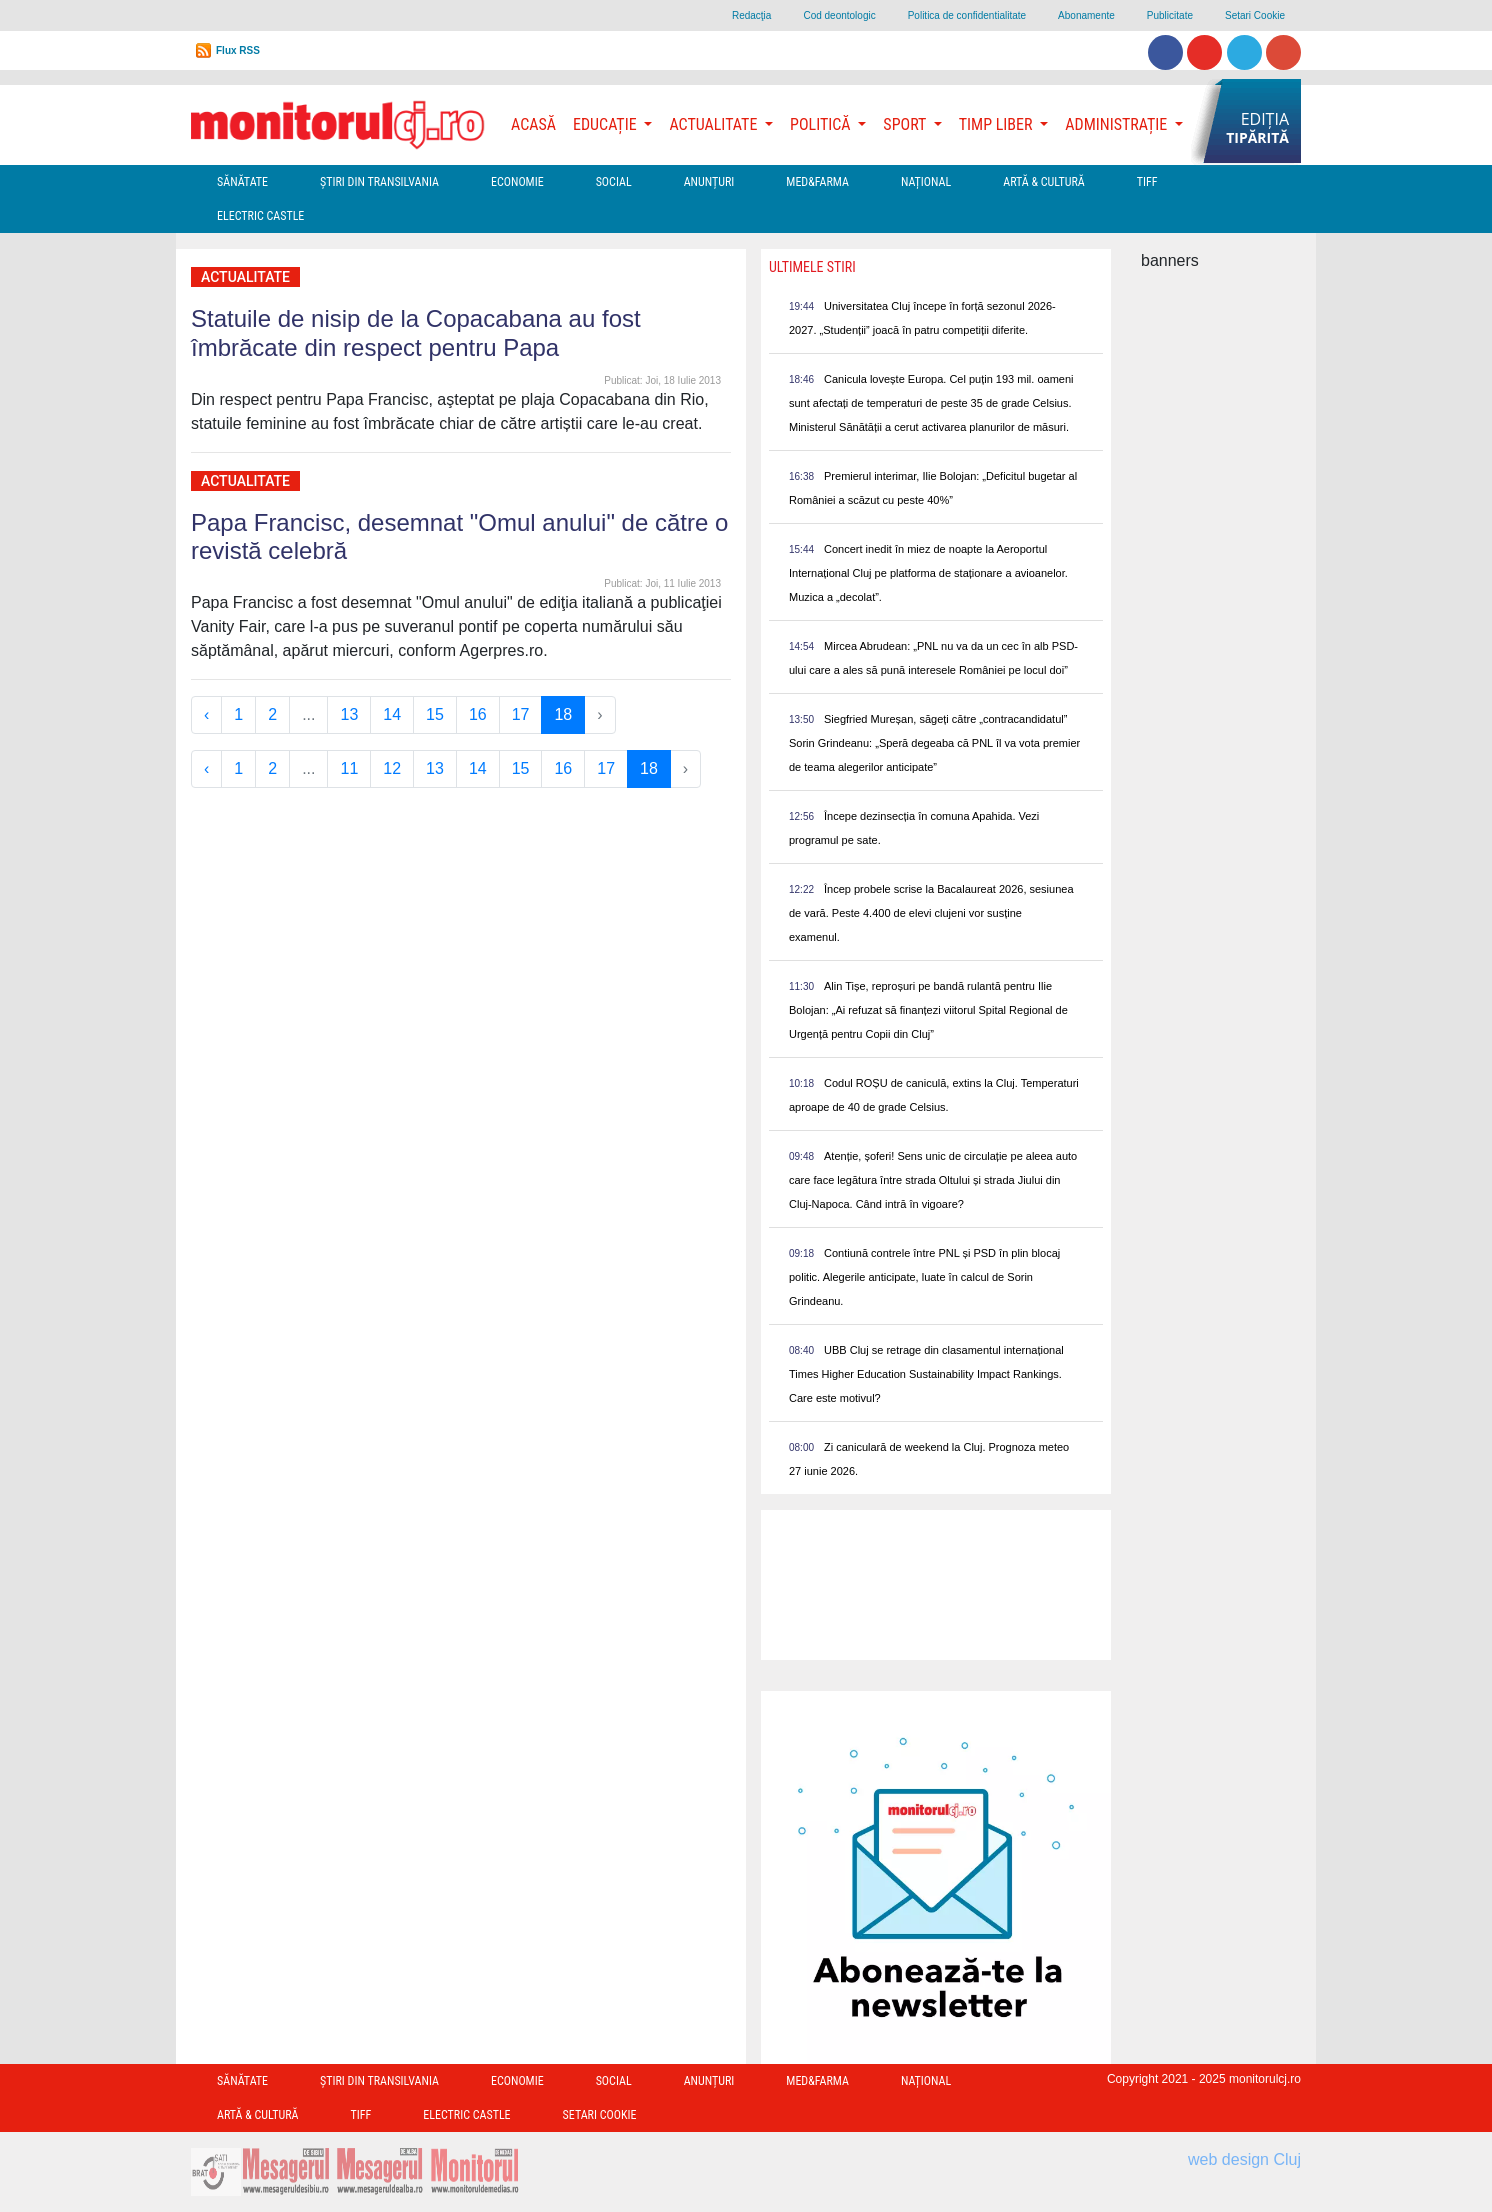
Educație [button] (606, 124)
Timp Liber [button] (997, 124)
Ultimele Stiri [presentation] (812, 267)
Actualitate (245, 277)
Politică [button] (822, 124)
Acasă (533, 124)
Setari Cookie (1255, 15)
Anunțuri (709, 182)
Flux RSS (238, 50)
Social (614, 182)
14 (392, 714)
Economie (517, 182)
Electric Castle (260, 216)
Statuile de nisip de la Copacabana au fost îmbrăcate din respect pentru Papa (416, 333)
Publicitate (1170, 15)
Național (926, 182)
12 (392, 768)
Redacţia (751, 15)
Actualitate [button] (715, 124)
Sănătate (242, 182)
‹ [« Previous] (206, 714)
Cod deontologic (839, 15)
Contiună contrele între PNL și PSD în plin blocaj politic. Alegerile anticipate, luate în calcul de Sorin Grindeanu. (924, 1277)
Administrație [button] (1118, 124)
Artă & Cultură (1043, 182)
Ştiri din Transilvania (379, 182)
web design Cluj (1244, 2159)
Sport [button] (906, 124)
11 (349, 768)
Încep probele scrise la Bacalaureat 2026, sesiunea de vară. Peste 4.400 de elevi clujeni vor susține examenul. (931, 913)
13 (349, 714)
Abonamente (1086, 15)
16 (478, 714)
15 (435, 714)
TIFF (1147, 182)
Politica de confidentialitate (967, 15)
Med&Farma (817, 182)
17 (521, 714)
